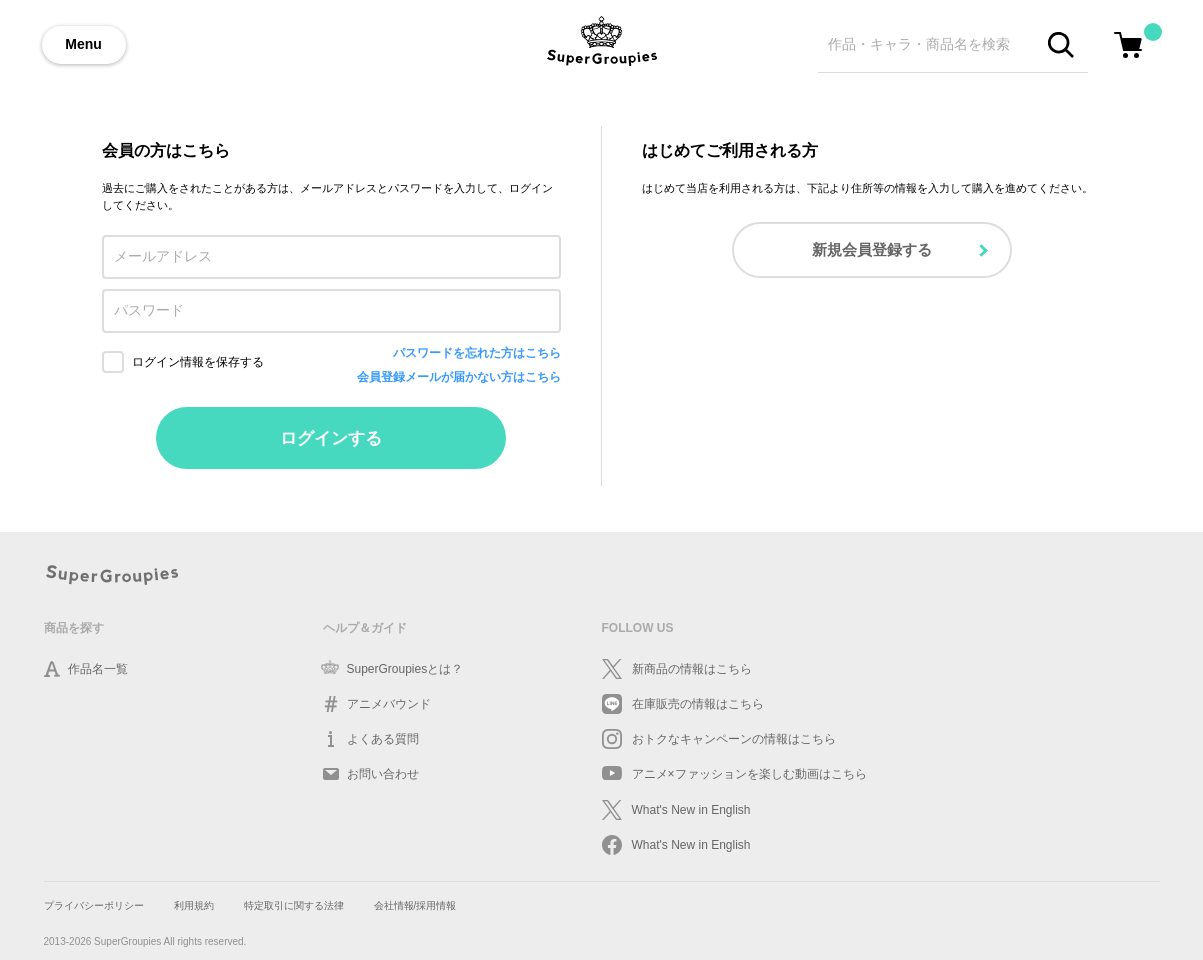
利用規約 (194, 905)
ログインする (331, 438)
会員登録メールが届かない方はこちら (459, 377)
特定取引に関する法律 (294, 905)
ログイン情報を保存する (198, 362)
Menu (83, 44)
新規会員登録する (872, 249)
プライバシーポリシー (94, 905)
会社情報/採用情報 (415, 905)
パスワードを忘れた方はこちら (477, 353)
